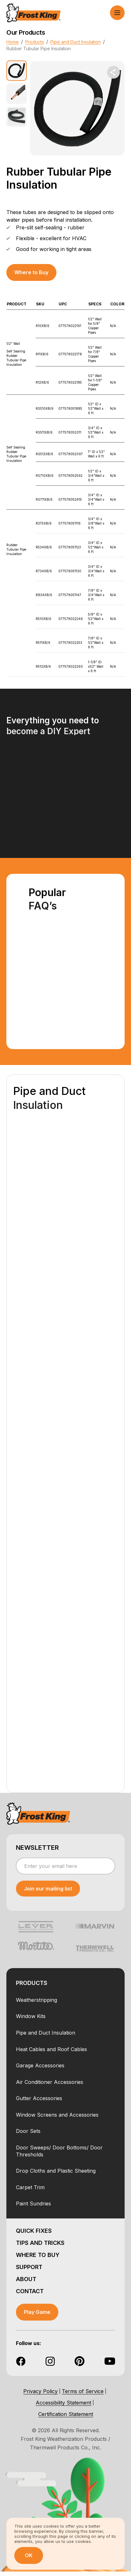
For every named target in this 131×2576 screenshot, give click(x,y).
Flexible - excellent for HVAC (51, 238)
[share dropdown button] (113, 72)
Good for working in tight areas (53, 249)
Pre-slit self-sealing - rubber (50, 227)
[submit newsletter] (48, 1889)
